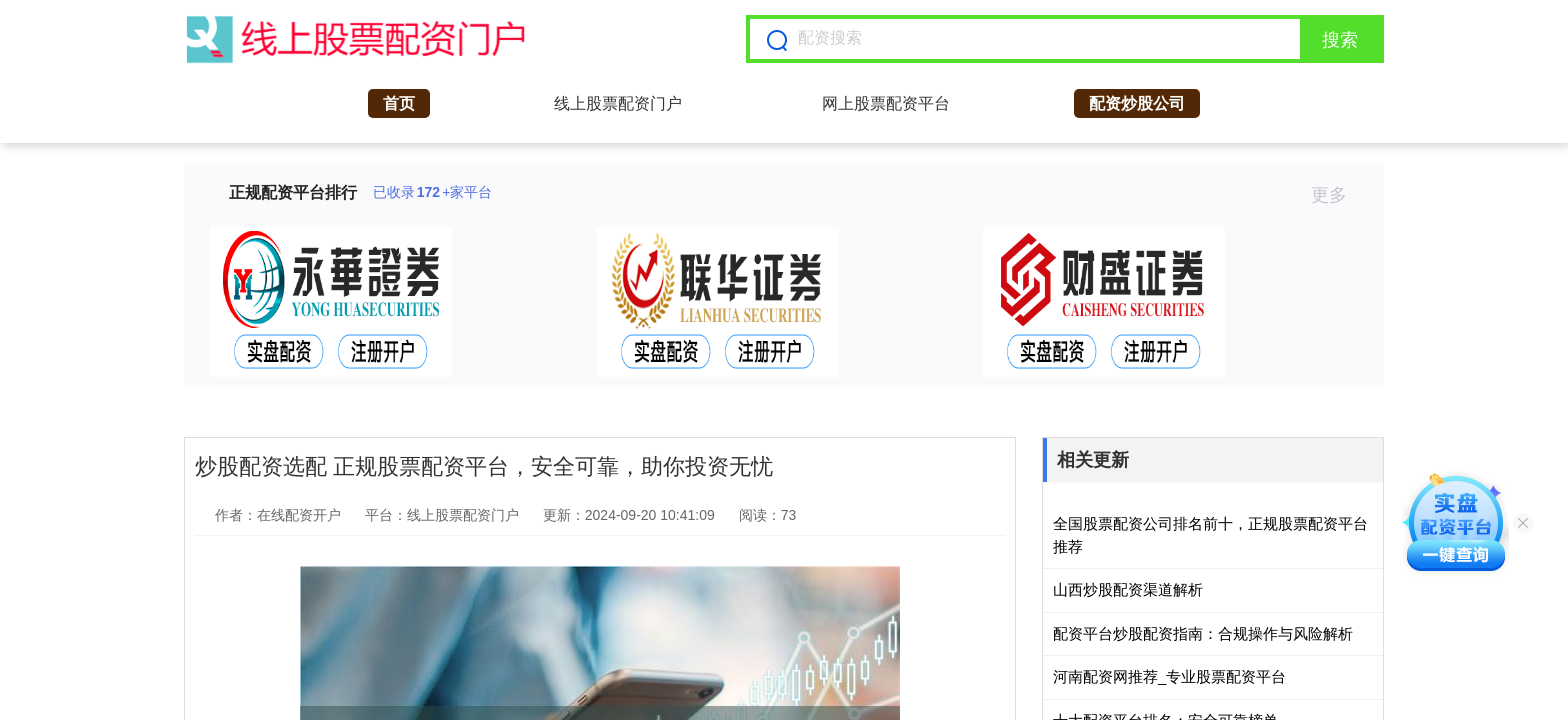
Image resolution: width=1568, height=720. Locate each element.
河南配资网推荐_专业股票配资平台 (1169, 676)
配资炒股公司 (1137, 103)
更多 (1337, 195)
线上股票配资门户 (618, 103)
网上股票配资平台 (886, 103)
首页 (399, 103)
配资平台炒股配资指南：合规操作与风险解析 (1203, 633)
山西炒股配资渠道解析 (1128, 589)
